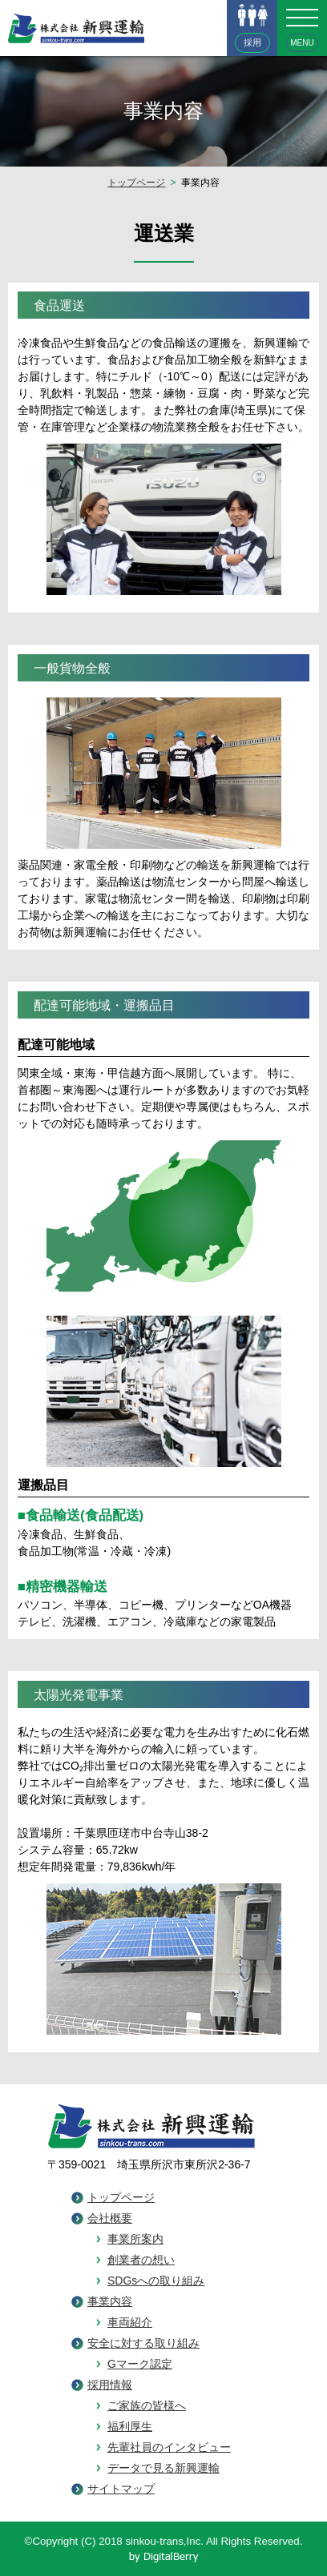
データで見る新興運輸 (163, 2467)
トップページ (136, 182)
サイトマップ (121, 2488)
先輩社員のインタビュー (169, 2447)
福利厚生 (129, 2426)
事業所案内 (135, 2238)
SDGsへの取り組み (155, 2280)
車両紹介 (129, 2322)
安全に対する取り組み (143, 2343)
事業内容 (109, 2301)
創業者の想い (141, 2259)
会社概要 (109, 2218)
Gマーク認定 (139, 2363)
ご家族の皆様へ (146, 2405)
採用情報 (109, 2384)
